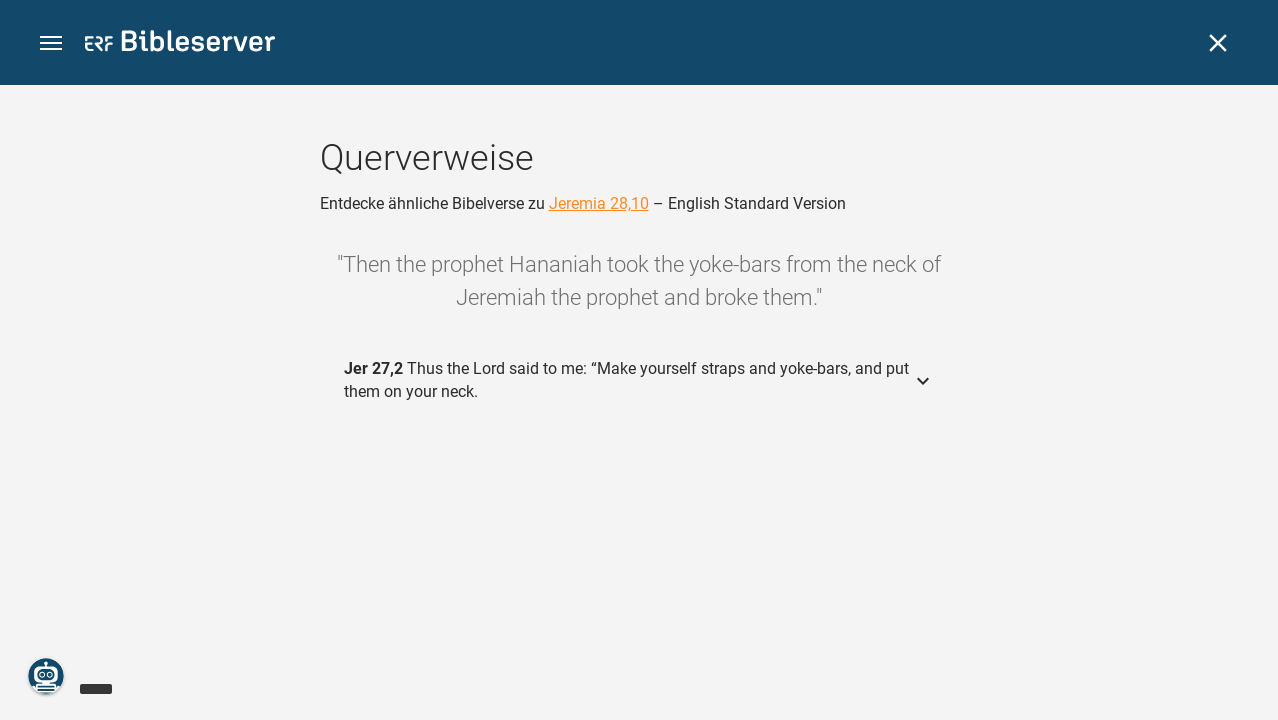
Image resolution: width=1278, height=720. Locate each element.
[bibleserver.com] (180, 44)
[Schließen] (1218, 43)
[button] (51, 43)
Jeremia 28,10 (599, 203)
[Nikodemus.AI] (46, 676)
